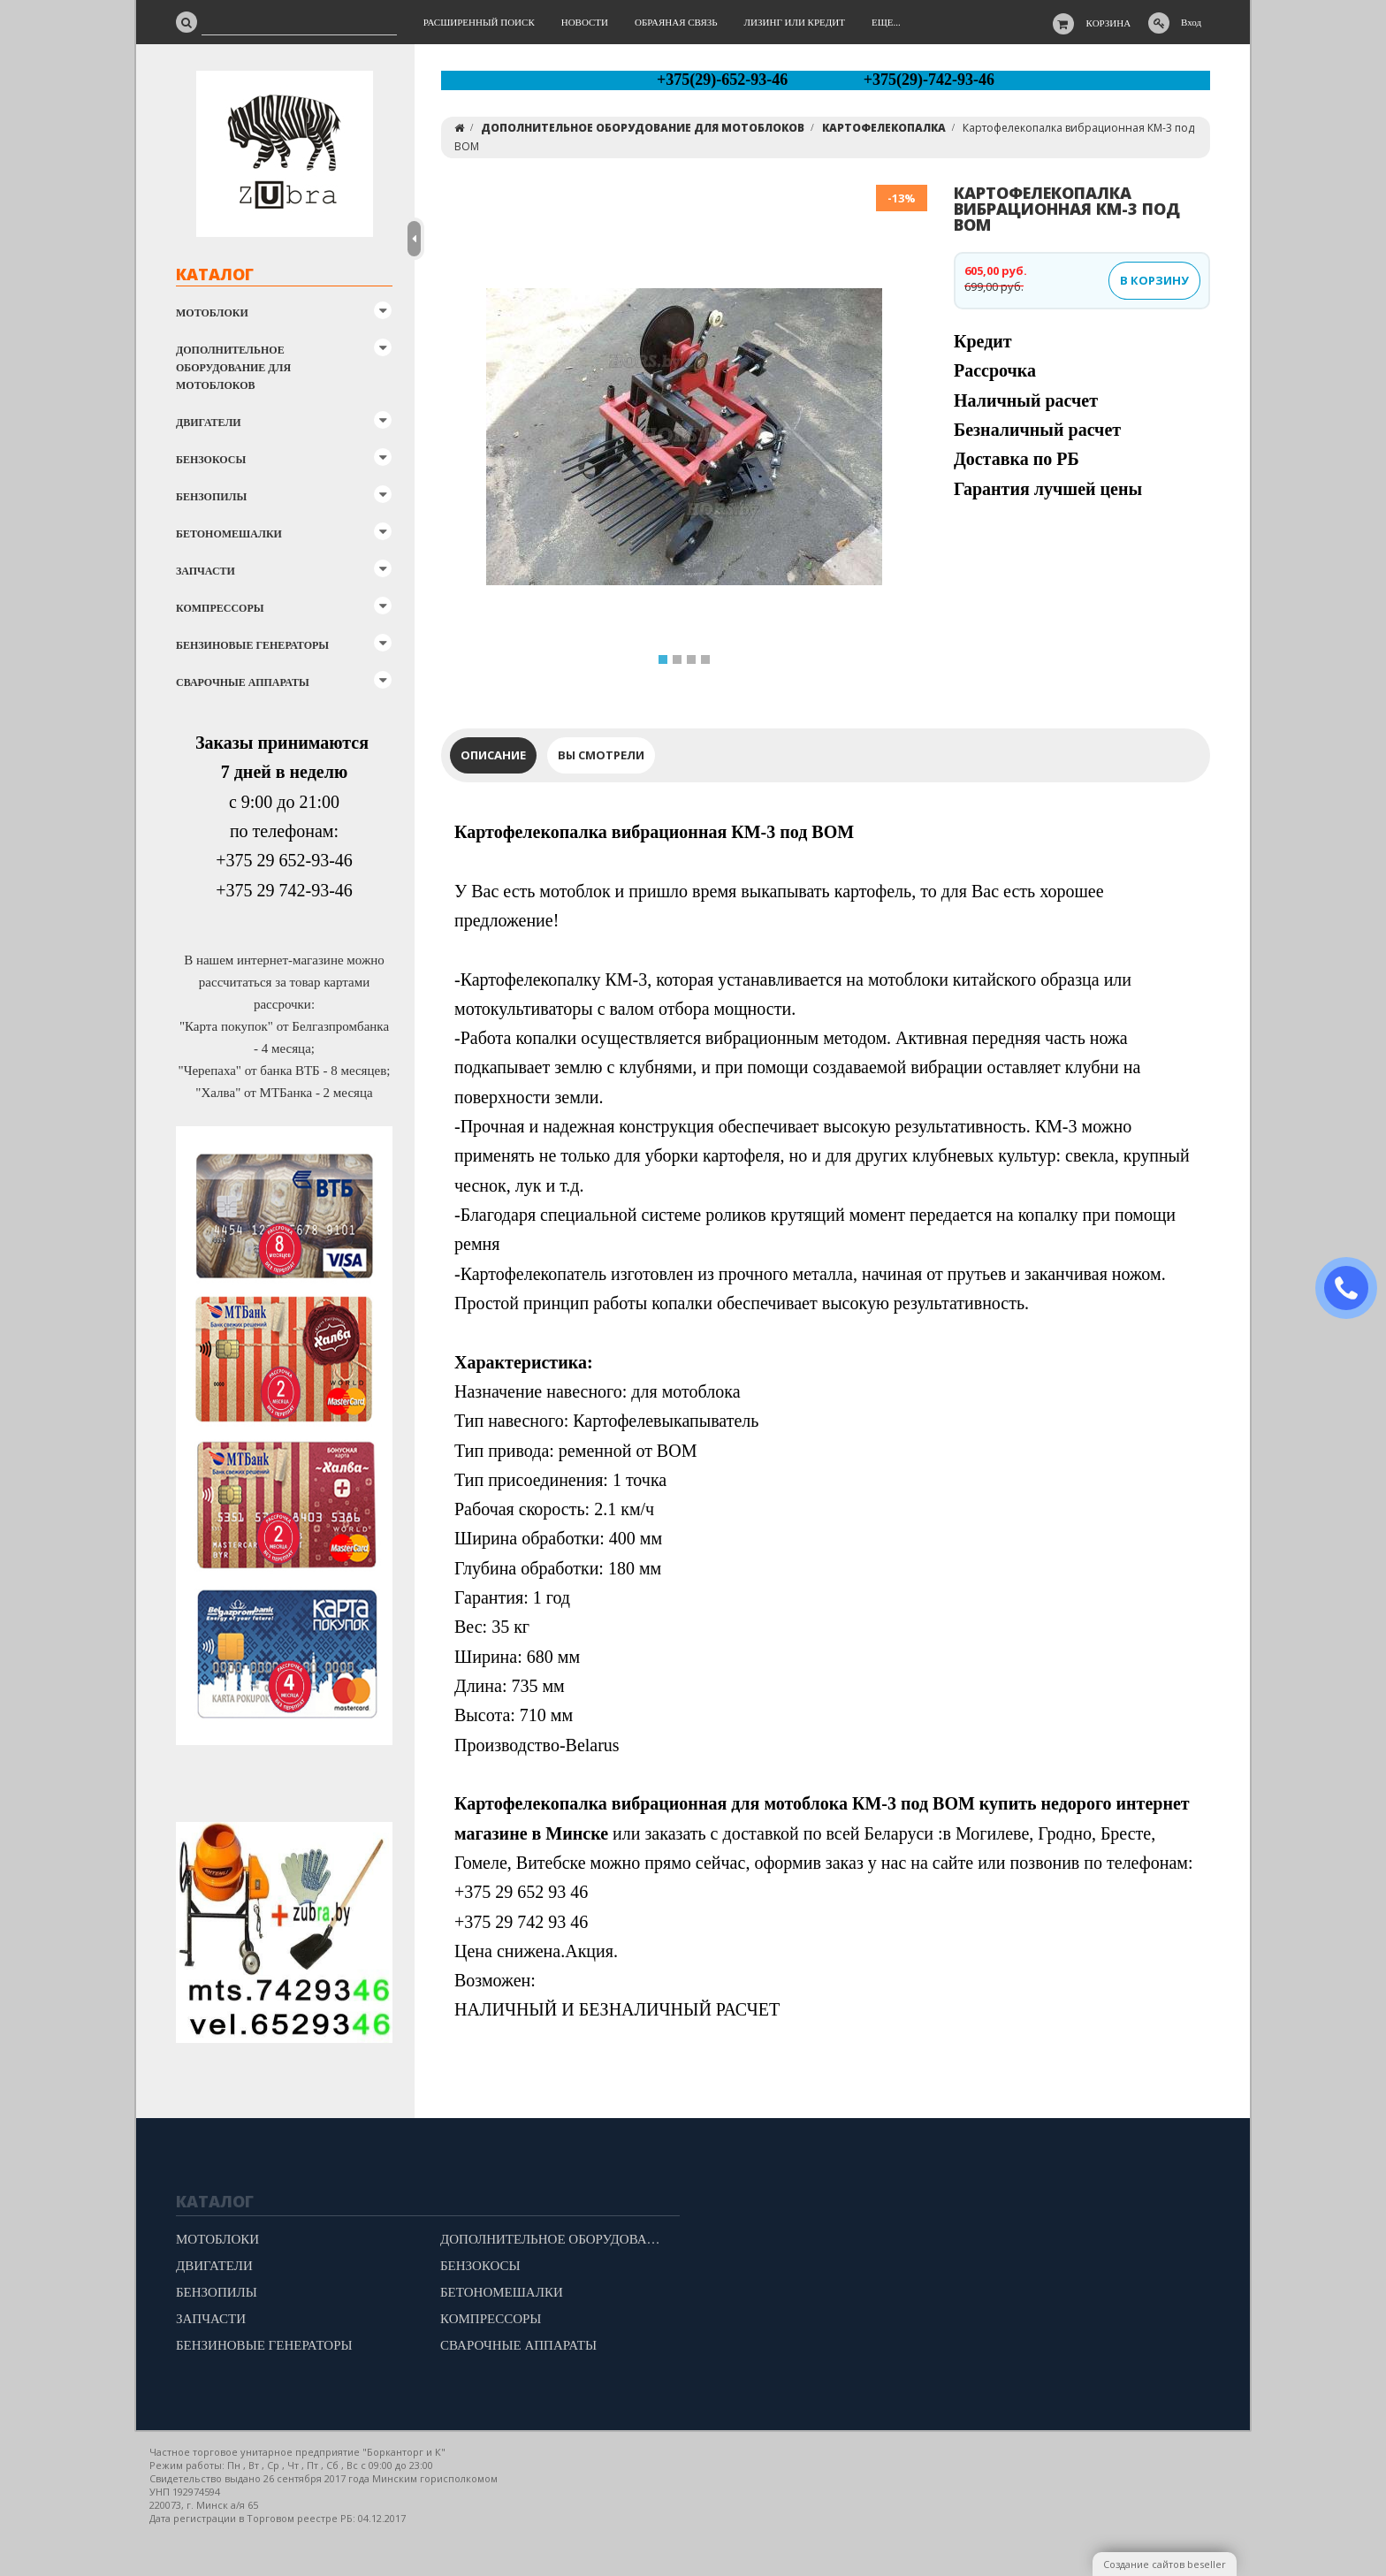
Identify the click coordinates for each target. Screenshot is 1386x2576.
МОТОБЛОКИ (212, 313)
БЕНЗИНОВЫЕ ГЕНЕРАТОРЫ (252, 645)
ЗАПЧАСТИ (205, 571)
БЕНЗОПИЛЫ (211, 497)
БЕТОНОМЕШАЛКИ (229, 534)
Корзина (1108, 23)
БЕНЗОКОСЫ (211, 459)
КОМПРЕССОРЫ (220, 608)
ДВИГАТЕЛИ (208, 422)
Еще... (886, 22)
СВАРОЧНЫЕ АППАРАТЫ (242, 682)
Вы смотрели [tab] (601, 755)
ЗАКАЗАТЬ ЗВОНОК (1353, 1288)
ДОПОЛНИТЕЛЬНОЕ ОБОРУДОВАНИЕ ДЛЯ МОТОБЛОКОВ (233, 368)
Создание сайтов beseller (1164, 2564)
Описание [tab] (493, 755)
